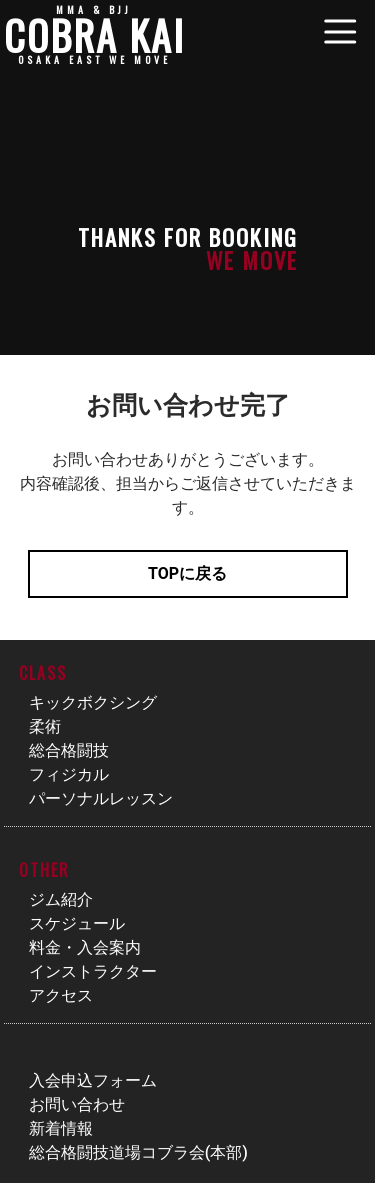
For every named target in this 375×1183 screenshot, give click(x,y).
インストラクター (93, 971)
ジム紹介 (61, 899)
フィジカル (69, 774)
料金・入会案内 (85, 947)
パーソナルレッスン (101, 798)
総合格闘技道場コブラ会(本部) (138, 1152)
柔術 (45, 726)
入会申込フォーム (93, 1080)
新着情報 (61, 1128)
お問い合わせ (77, 1104)
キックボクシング (93, 702)
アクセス (61, 995)
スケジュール (77, 923)
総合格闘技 (69, 750)
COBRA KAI (94, 35)
